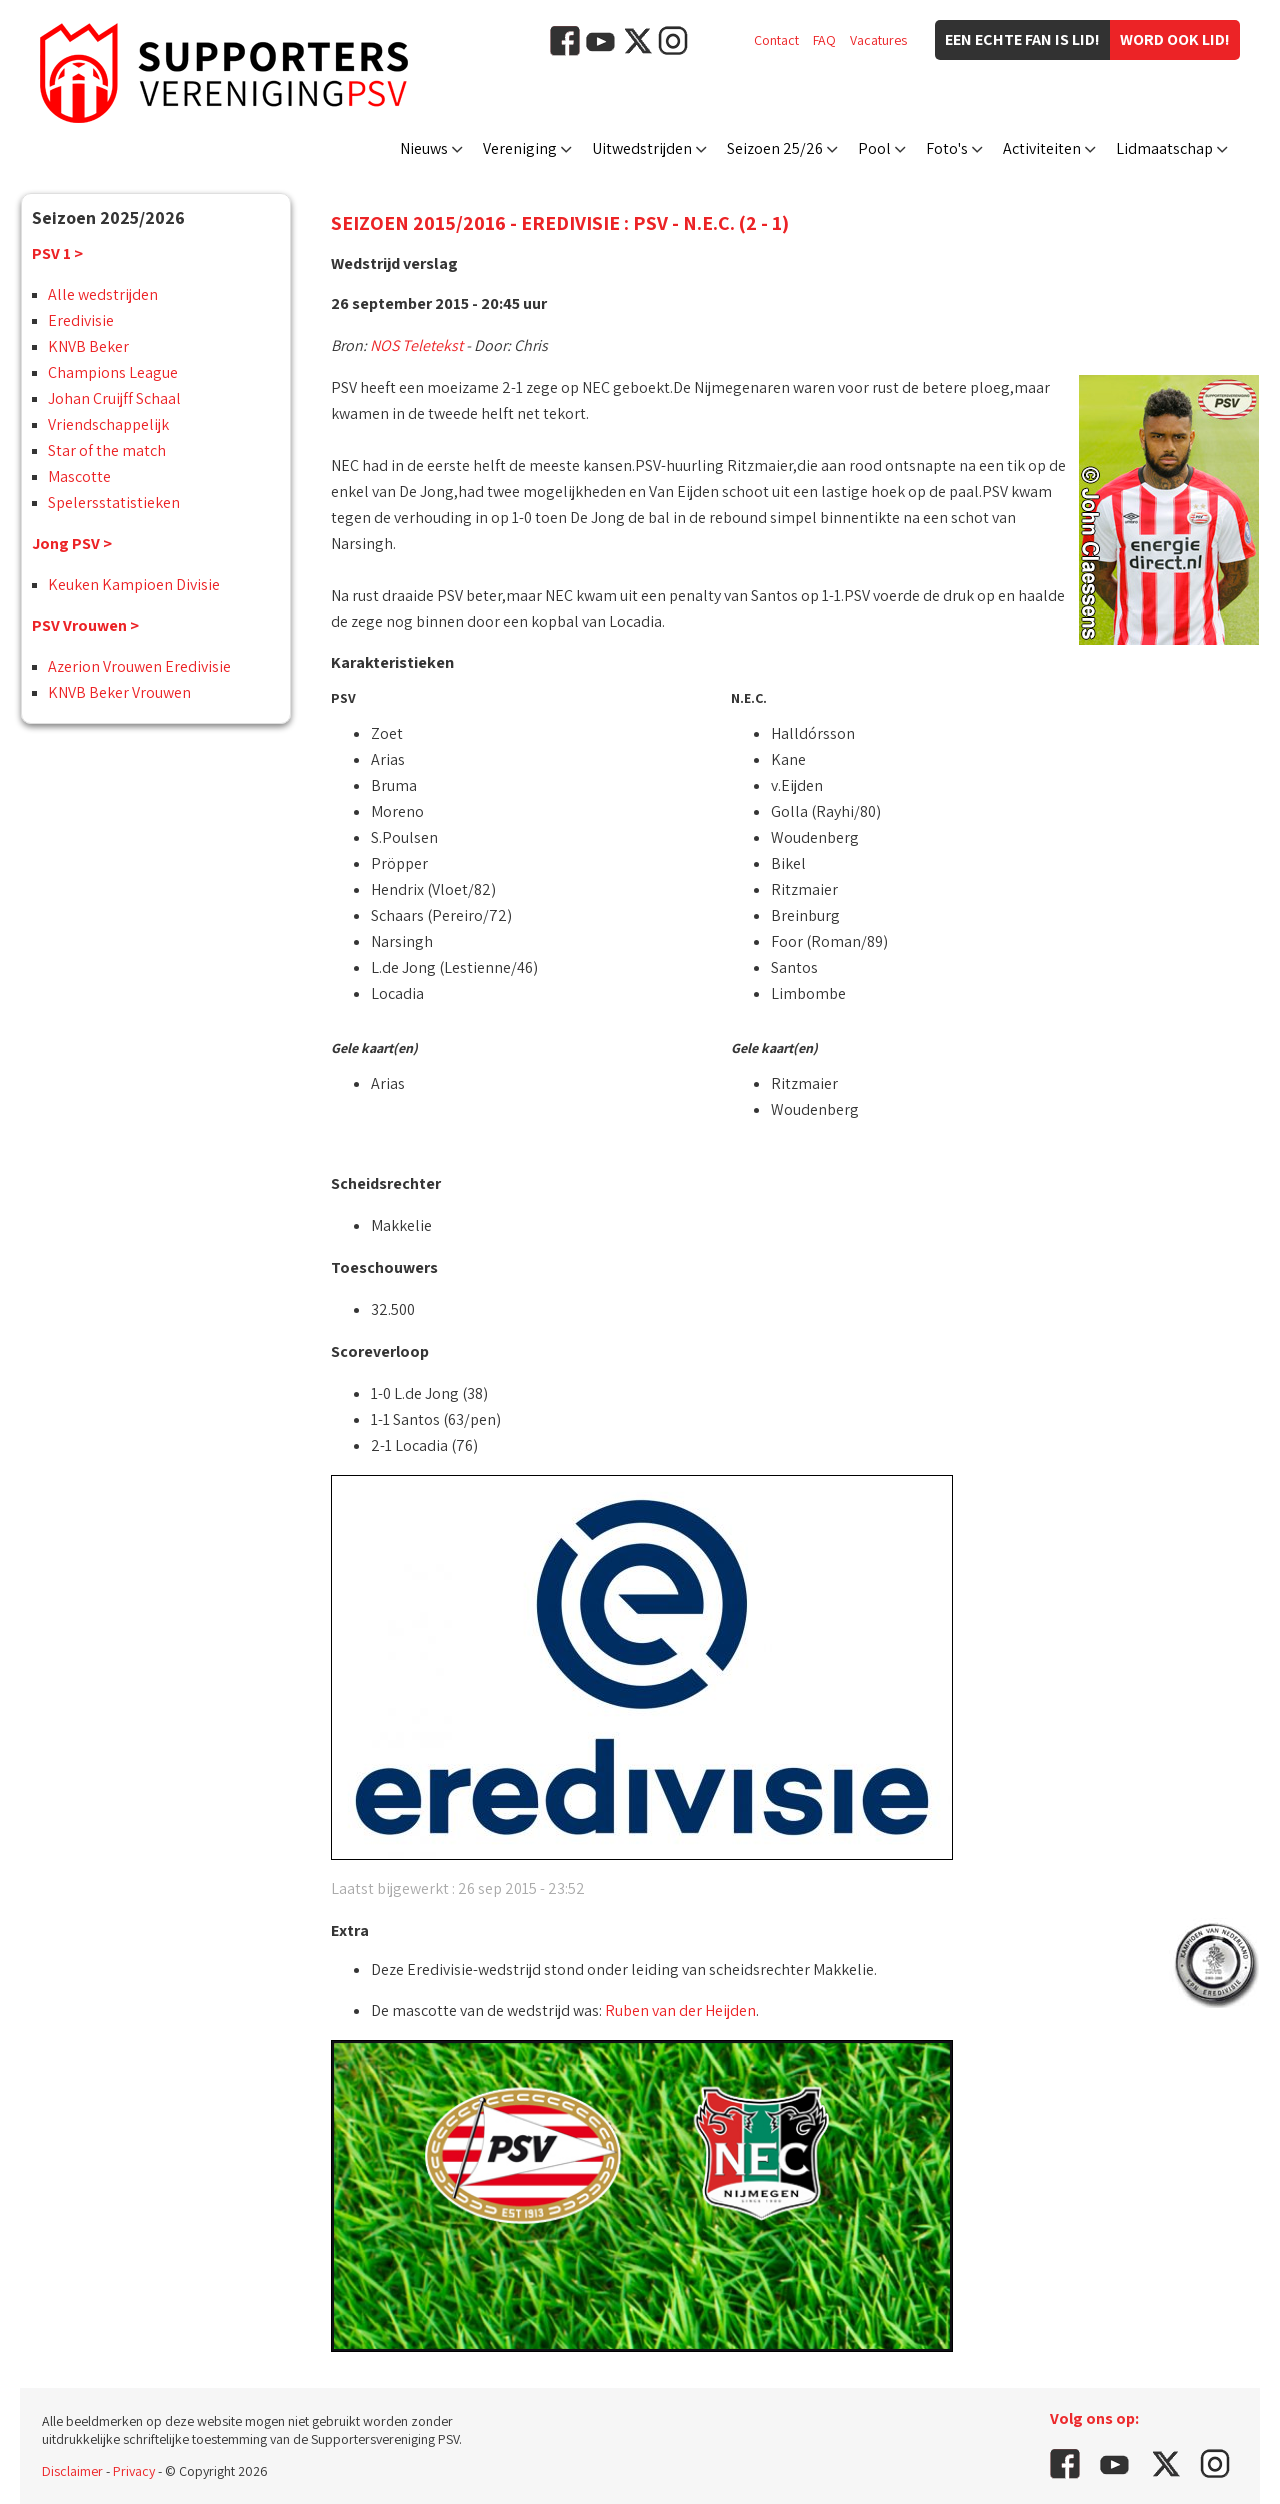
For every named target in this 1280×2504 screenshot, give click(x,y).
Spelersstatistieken (114, 502)
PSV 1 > (57, 253)
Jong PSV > (72, 543)
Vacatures (878, 40)
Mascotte (79, 476)
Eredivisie (81, 320)
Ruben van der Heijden (680, 2010)
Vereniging (520, 148)
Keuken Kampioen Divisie (134, 584)
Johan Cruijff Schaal (114, 398)
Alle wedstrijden (103, 294)
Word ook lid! (1175, 39)
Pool (874, 148)
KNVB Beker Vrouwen (119, 692)
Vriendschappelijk (108, 424)
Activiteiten (1042, 148)
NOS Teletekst (416, 345)
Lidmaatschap (1164, 148)
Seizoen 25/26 (775, 148)
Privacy (134, 2471)
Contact (776, 40)
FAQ (824, 40)
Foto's (947, 148)
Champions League (113, 372)
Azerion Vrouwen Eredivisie (139, 666)
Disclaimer (72, 2471)
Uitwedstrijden (642, 148)
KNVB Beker (88, 346)
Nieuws (424, 148)
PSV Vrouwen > (85, 625)
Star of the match (107, 450)
